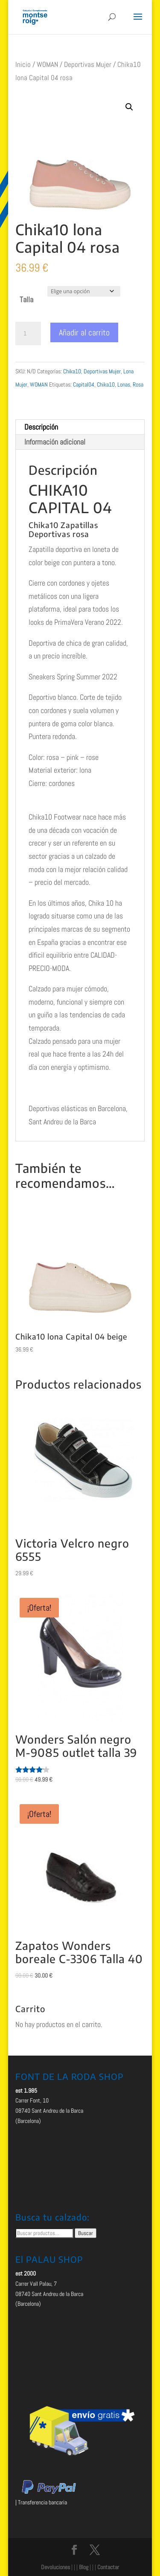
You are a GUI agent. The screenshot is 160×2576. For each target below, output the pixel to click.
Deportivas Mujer (87, 64)
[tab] (80, 427)
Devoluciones (55, 2567)
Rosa (138, 384)
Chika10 (72, 371)
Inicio (23, 64)
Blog (83, 2567)
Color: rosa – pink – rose (64, 757)
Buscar (85, 2233)
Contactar (108, 2567)
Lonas (123, 384)
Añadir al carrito (84, 332)
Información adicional (54, 442)
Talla (26, 299)
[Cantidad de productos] (28, 334)
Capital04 (83, 384)
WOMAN (47, 64)
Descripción (41, 427)
